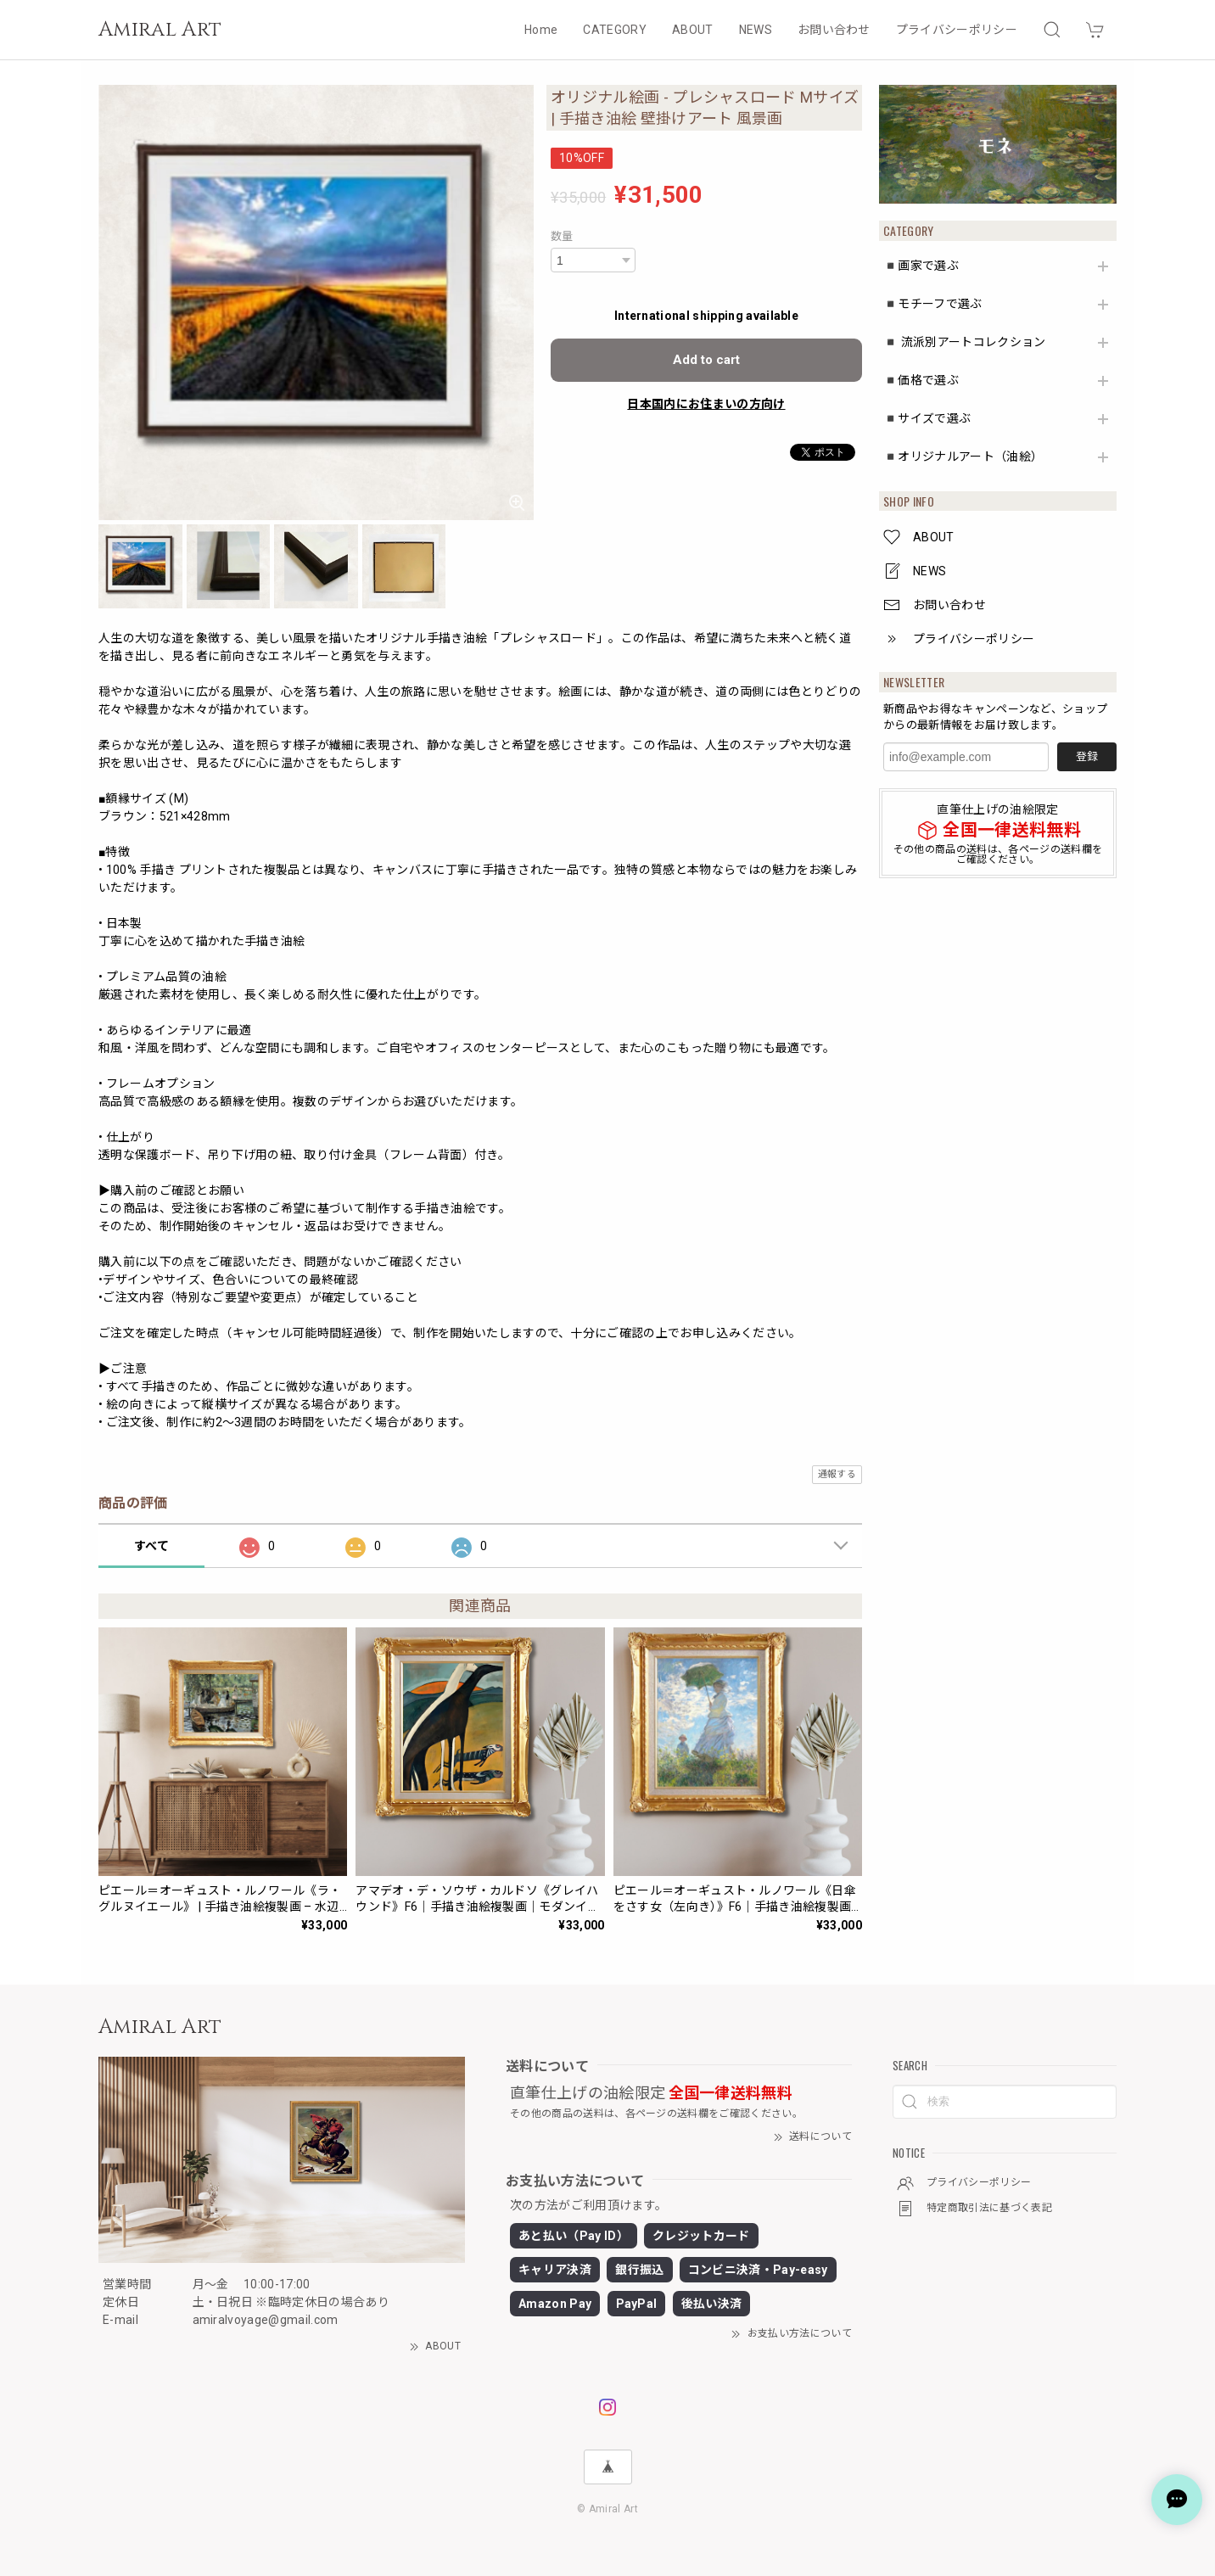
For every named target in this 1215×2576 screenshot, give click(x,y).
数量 (562, 236)
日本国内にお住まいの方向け (706, 404)
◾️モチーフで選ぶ (933, 304)
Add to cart (706, 359)
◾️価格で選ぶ (921, 380)
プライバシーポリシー (956, 29)
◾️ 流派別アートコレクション (964, 342)
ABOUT (693, 29)
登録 (1087, 756)
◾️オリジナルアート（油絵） (963, 456)
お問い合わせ (834, 29)
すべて (151, 1546)
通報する (837, 1474)
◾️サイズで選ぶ (927, 418)
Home (540, 29)
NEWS (755, 29)
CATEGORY (615, 29)
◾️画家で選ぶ (921, 265)
